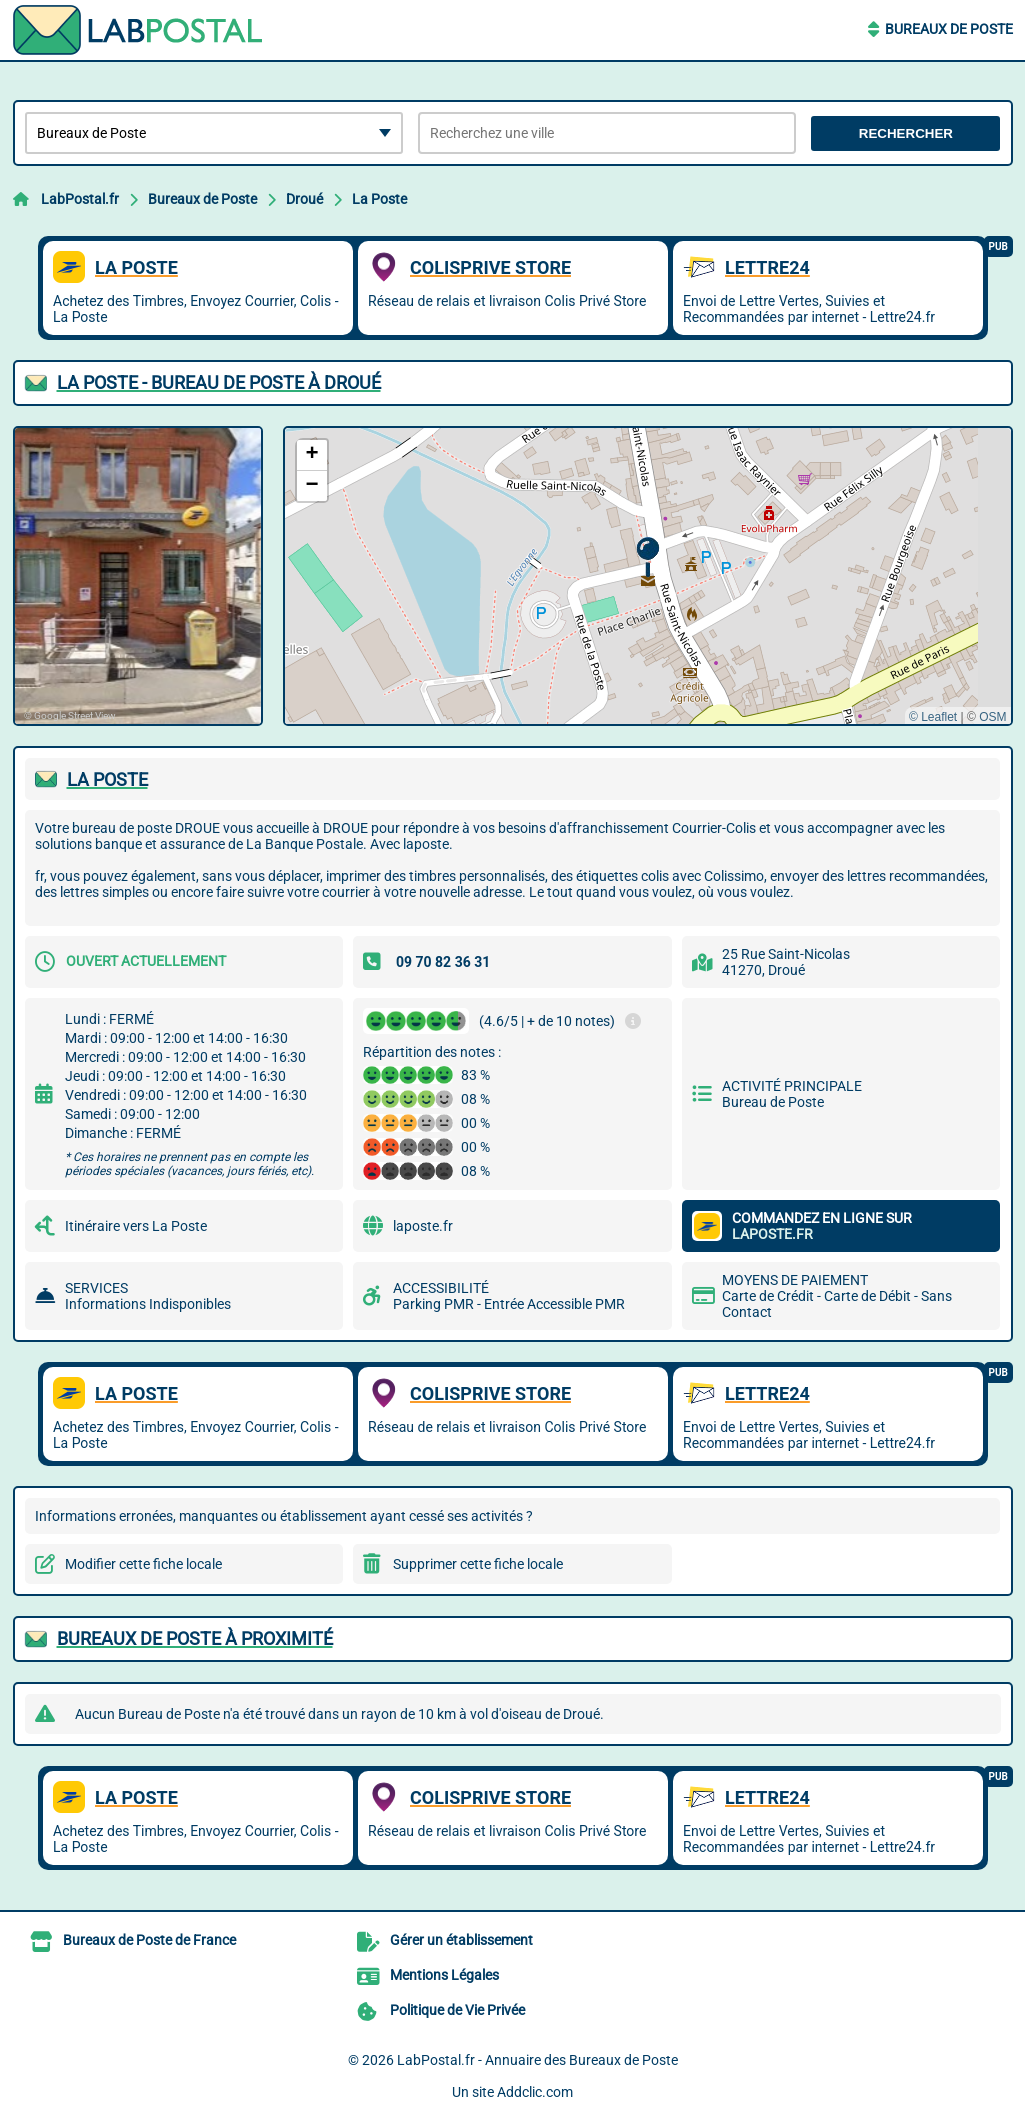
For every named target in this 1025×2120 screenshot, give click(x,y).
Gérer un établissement (461, 1940)
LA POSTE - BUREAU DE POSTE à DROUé (219, 382)
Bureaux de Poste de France (149, 1940)
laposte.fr (423, 1226)
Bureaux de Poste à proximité (195, 1638)
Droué (304, 199)
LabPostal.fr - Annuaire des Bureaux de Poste (537, 2060)
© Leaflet (933, 717)
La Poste (379, 199)
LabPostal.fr (80, 199)
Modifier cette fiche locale (143, 1564)
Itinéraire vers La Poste (136, 1226)
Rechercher (906, 133)
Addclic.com (535, 2092)
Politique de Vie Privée (457, 2010)
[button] (647, 557)
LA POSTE (107, 779)
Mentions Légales (444, 1975)
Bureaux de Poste (949, 29)
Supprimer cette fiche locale (478, 1564)
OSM (992, 717)
